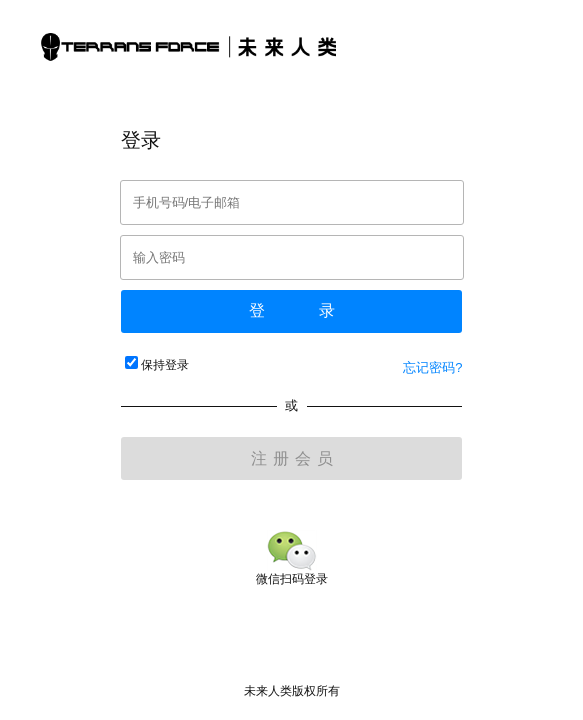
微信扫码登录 (292, 571)
